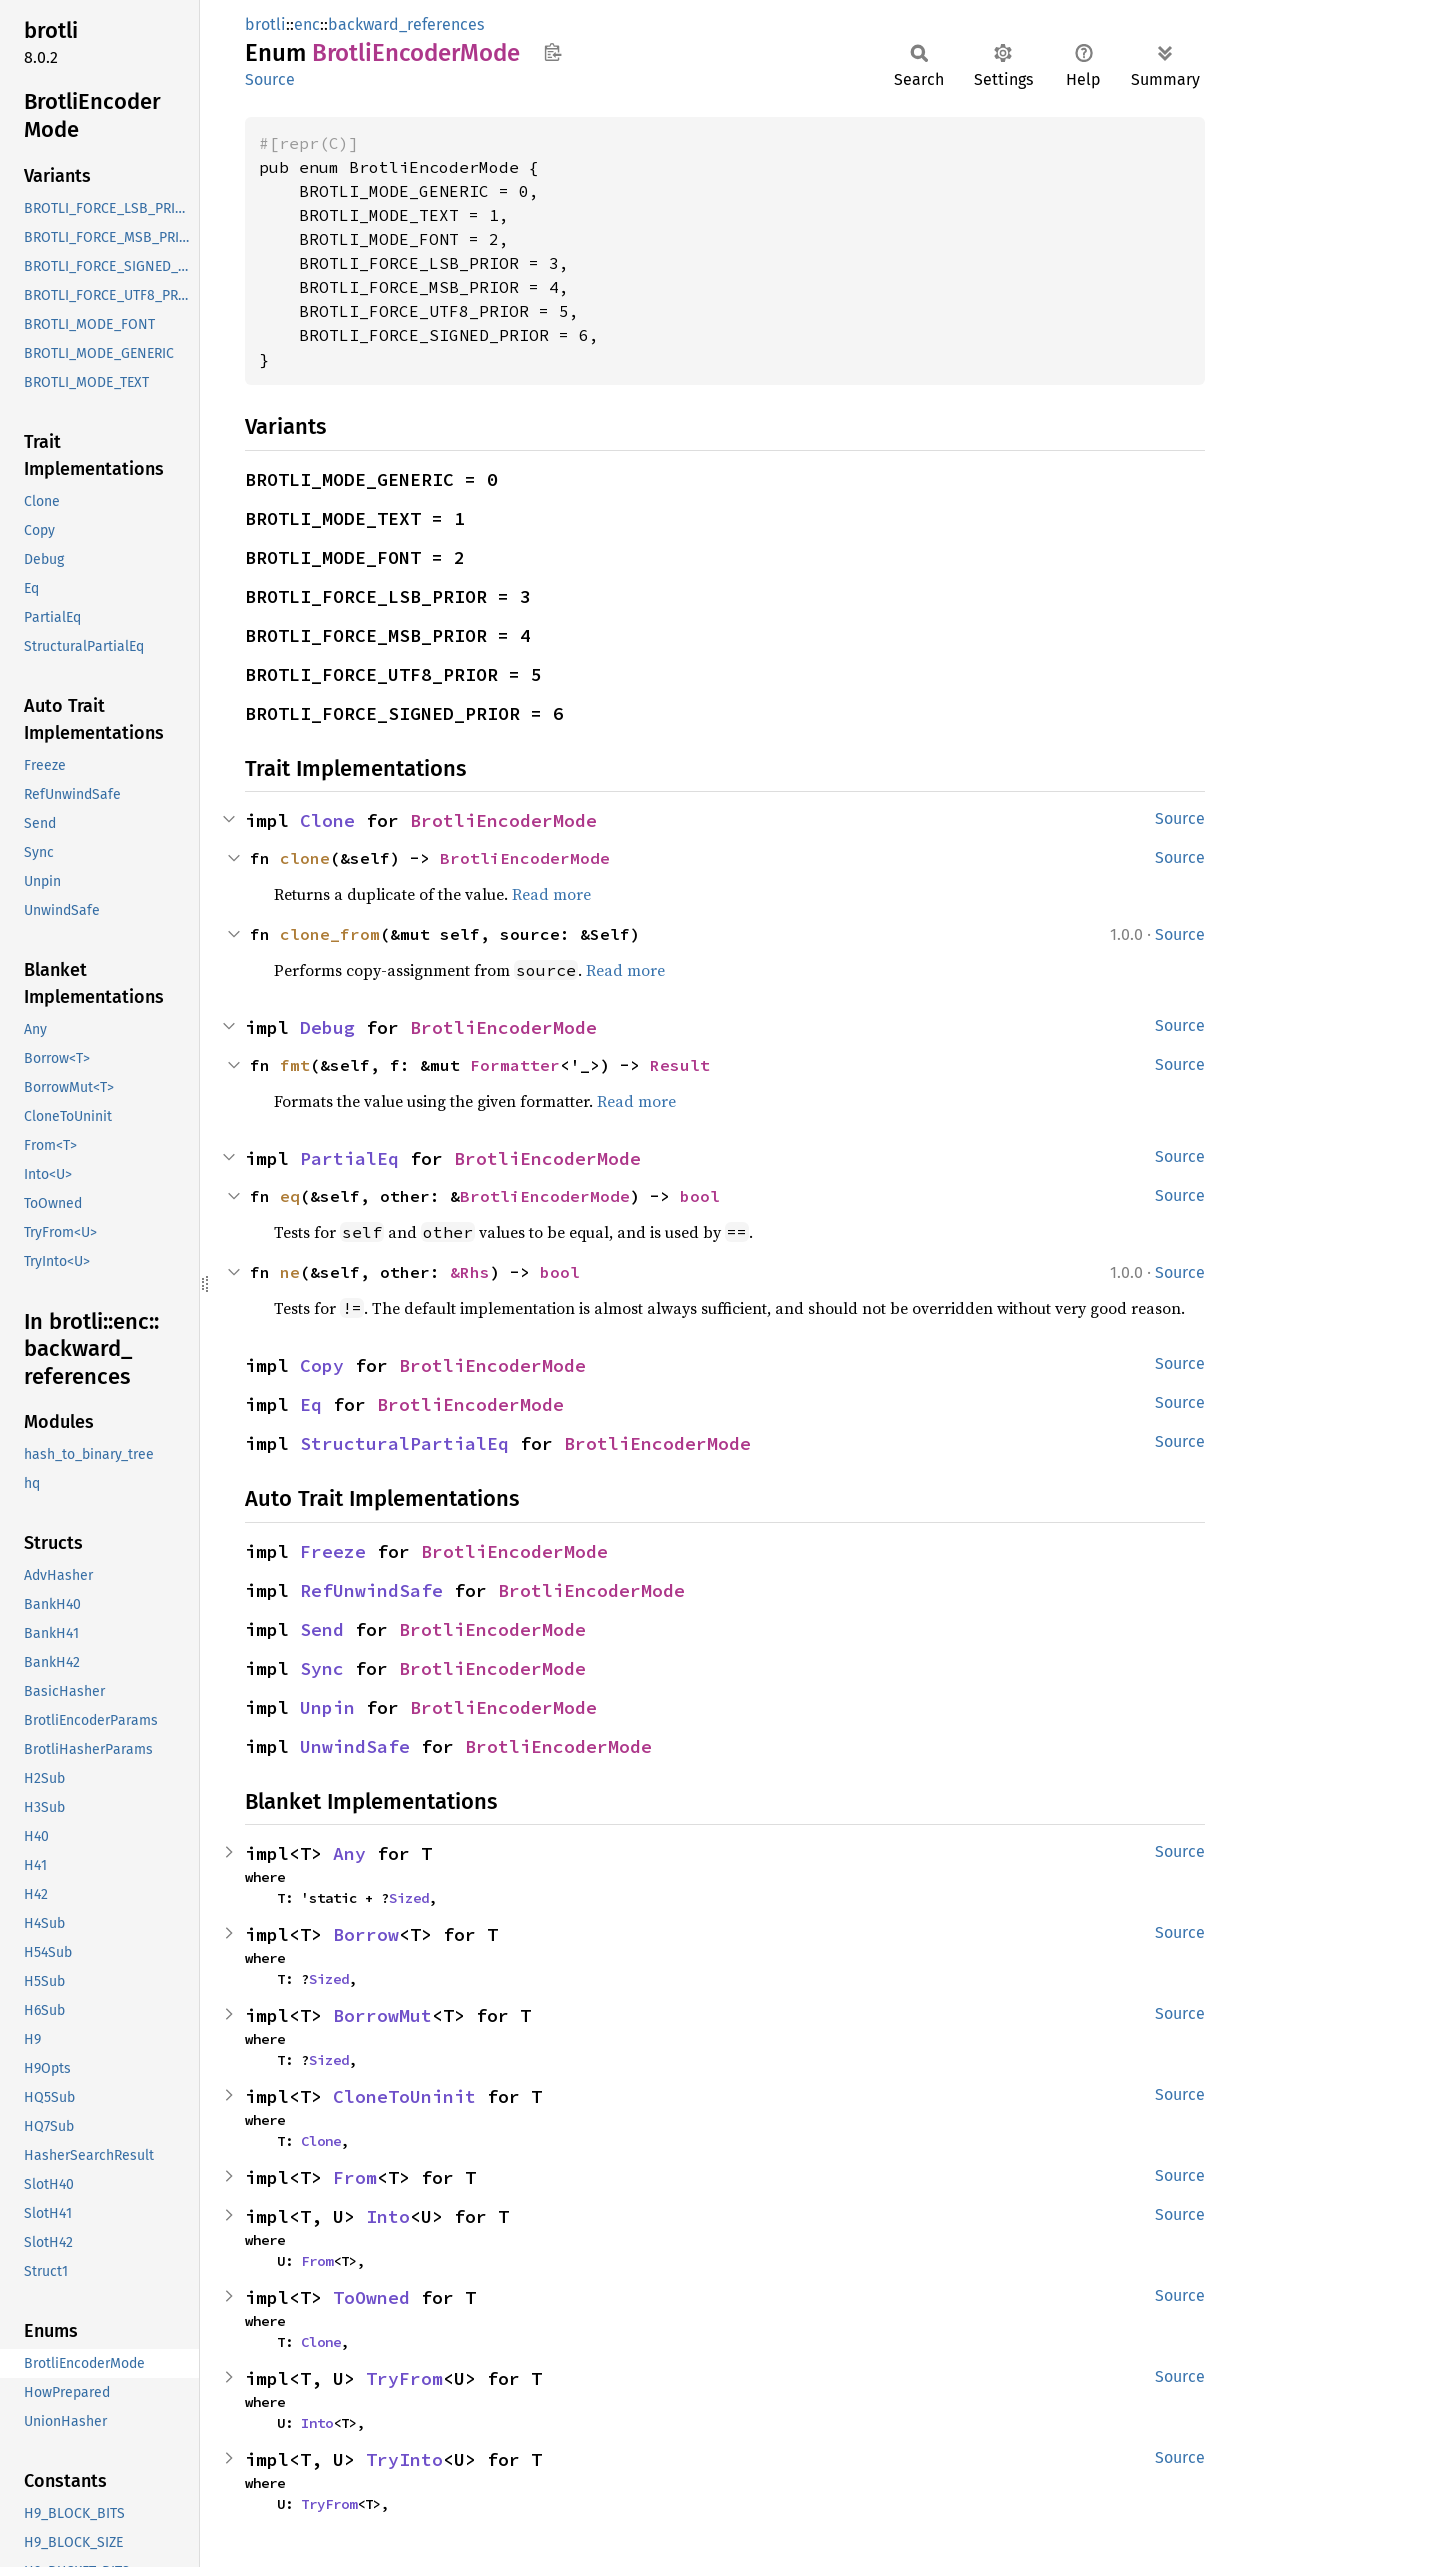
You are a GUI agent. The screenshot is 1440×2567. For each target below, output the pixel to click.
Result (680, 1065)
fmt (295, 1065)
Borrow (366, 1934)
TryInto (404, 2459)
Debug (327, 1027)
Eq (311, 1404)
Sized (409, 1898)
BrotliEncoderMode (503, 820)
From (355, 2177)
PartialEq (349, 1158)
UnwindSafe (355, 1746)
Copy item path (552, 52)
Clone (327, 820)
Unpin (327, 1707)
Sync (322, 1668)
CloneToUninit (404, 2096)
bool (700, 1196)
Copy (322, 1365)
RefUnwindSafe (371, 1590)
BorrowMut (382, 2015)
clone (305, 858)
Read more (551, 894)
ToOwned (371, 2297)
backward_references (406, 24)
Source (270, 79)
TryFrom (404, 2378)
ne (290, 1272)
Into (388, 2216)
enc (307, 24)
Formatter (515, 1065)
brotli (265, 24)
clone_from (330, 934)
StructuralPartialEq (404, 1443)
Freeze (333, 1551)
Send (322, 1629)
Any (349, 1853)
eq (290, 1196)
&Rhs (470, 1272)
